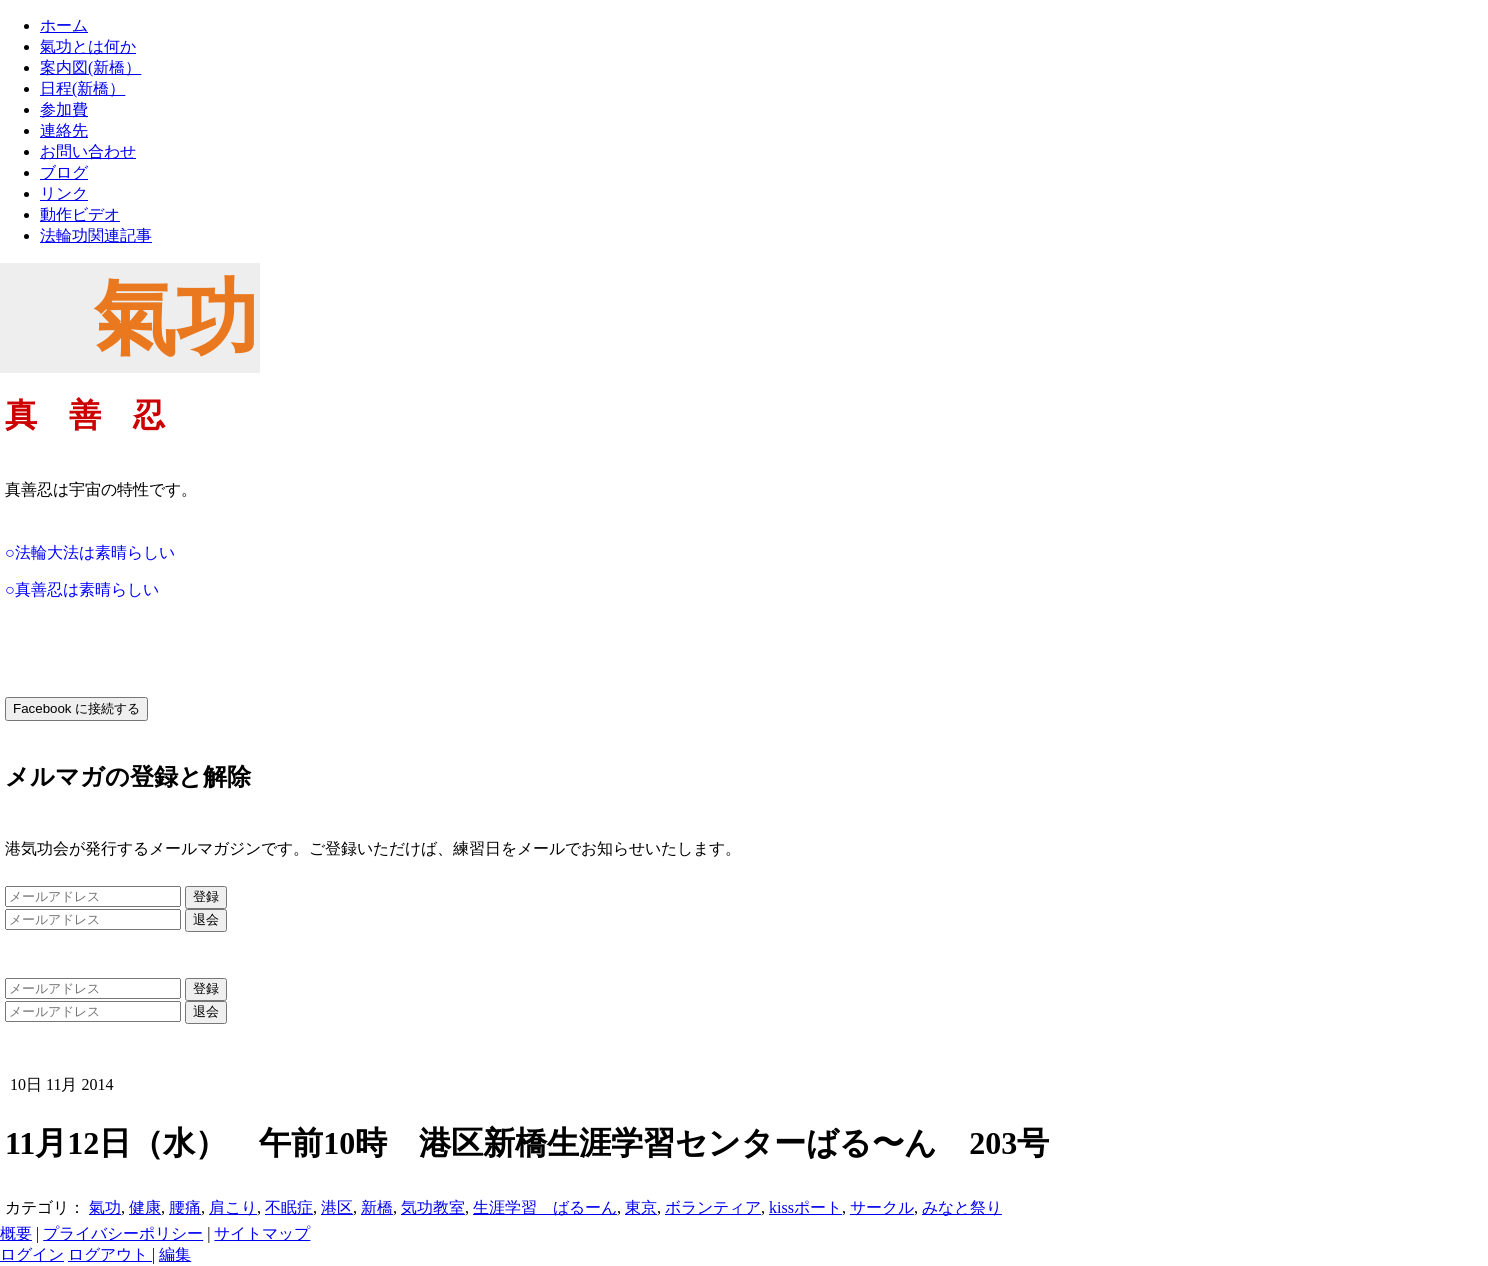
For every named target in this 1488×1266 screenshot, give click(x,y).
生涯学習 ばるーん (545, 1207)
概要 (16, 1233)
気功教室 (433, 1207)
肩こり (233, 1207)
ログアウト (110, 1254)
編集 (175, 1254)
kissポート (805, 1207)
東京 (641, 1207)
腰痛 (185, 1207)
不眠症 (289, 1207)
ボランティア (713, 1207)
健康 (145, 1207)
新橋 (377, 1207)
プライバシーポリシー (123, 1233)
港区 (337, 1207)
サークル (882, 1207)
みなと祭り (962, 1207)
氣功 (105, 1207)
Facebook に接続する (76, 708)
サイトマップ (262, 1233)
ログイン (32, 1254)
